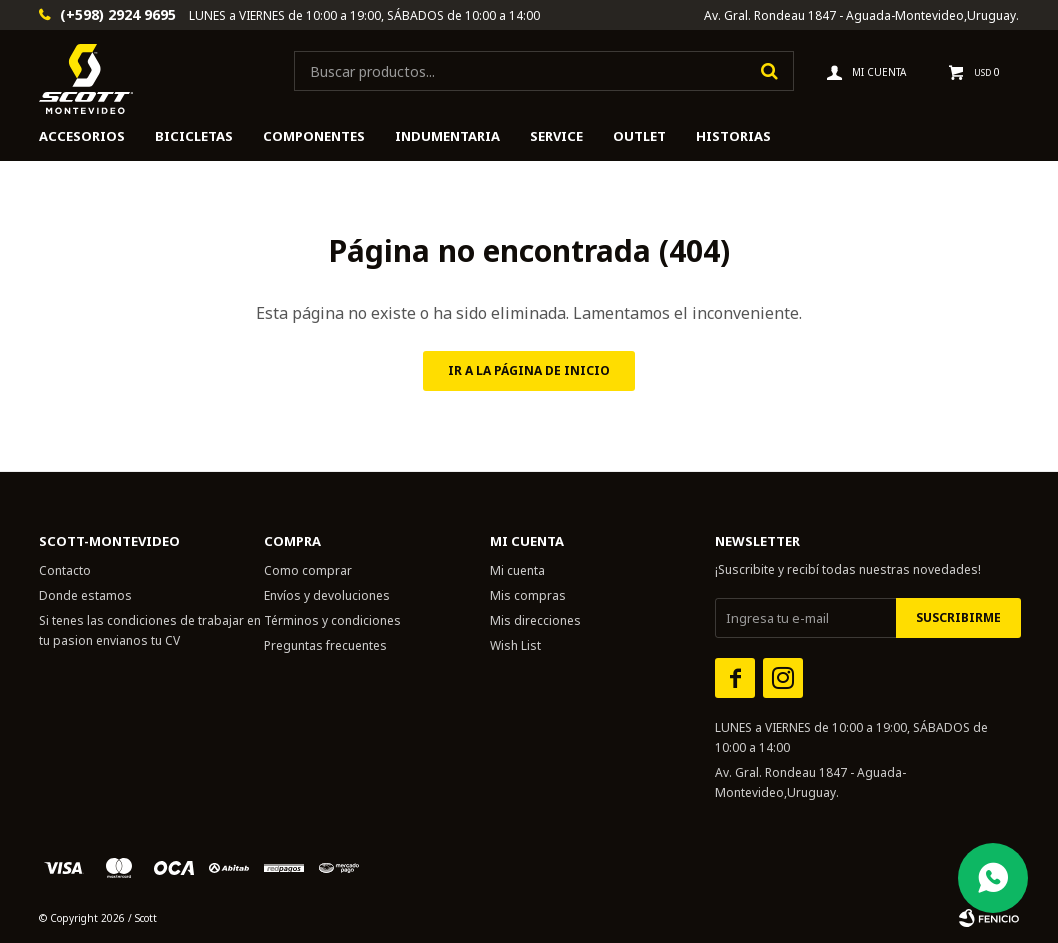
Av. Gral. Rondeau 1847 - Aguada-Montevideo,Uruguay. (861, 15)
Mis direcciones (535, 620)
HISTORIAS (733, 136)
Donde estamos (85, 595)
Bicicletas (194, 136)
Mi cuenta (517, 570)
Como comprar (308, 570)
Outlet (639, 136)
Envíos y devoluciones (327, 595)
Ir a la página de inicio (529, 370)
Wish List (515, 645)
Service (556, 136)
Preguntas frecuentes (325, 645)
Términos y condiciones (332, 620)
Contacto (65, 570)
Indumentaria (447, 136)
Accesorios (82, 136)
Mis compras (528, 595)
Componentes (314, 136)
